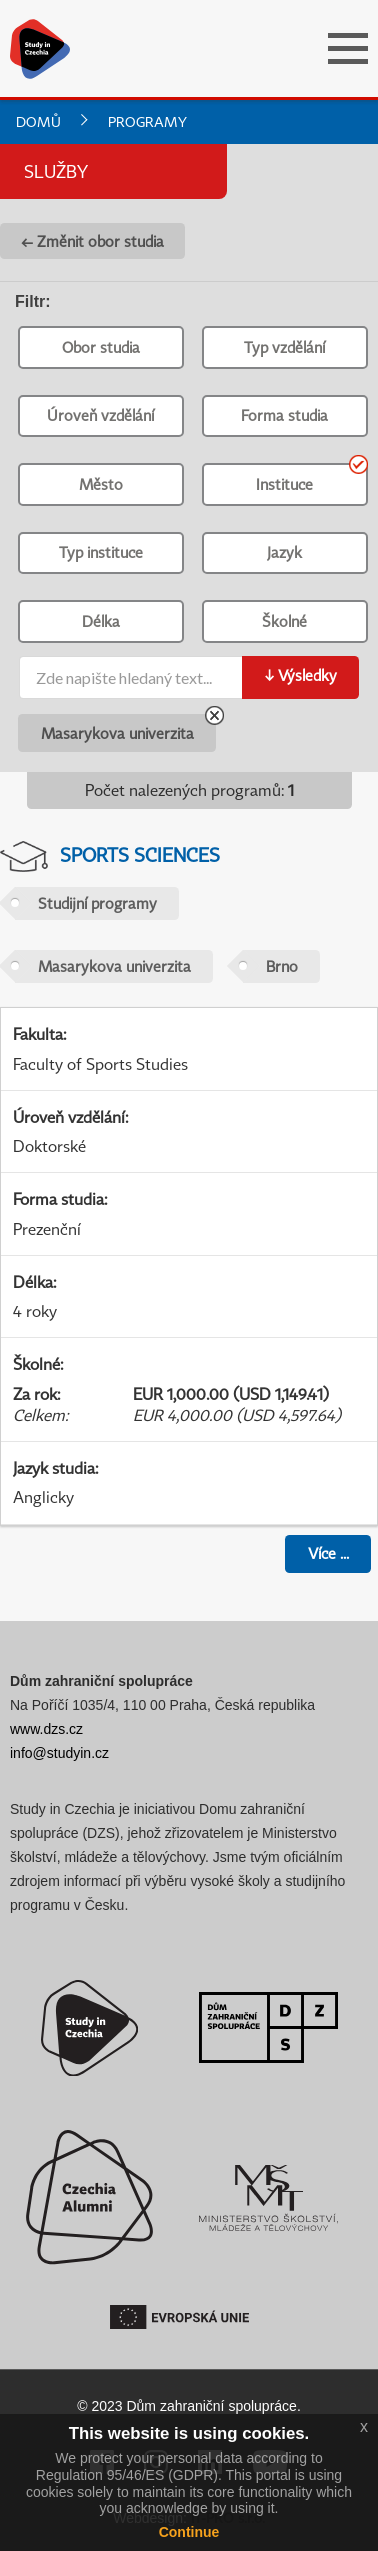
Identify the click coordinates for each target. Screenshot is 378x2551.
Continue (189, 2532)
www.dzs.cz (46, 1729)
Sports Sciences (140, 854)
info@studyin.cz (59, 1753)
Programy (147, 121)
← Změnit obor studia (92, 241)
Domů (38, 121)
